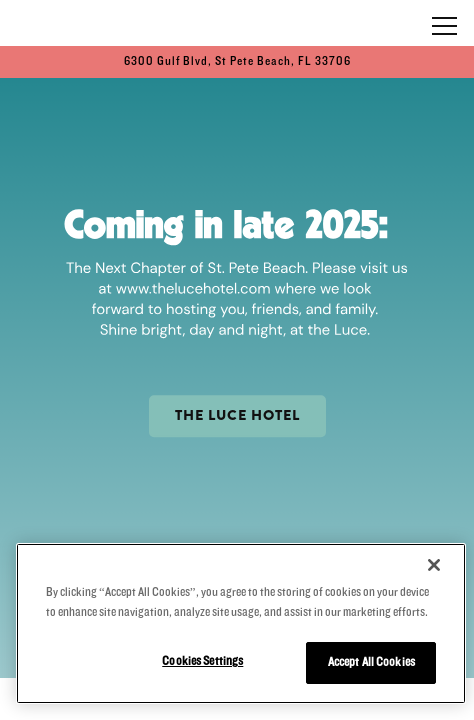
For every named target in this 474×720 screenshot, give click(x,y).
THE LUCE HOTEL (237, 415)
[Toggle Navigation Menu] (444, 26)
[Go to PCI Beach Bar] (237, 61)
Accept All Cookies (371, 662)
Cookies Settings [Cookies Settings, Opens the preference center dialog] (202, 661)
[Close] (434, 565)
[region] (241, 623)
